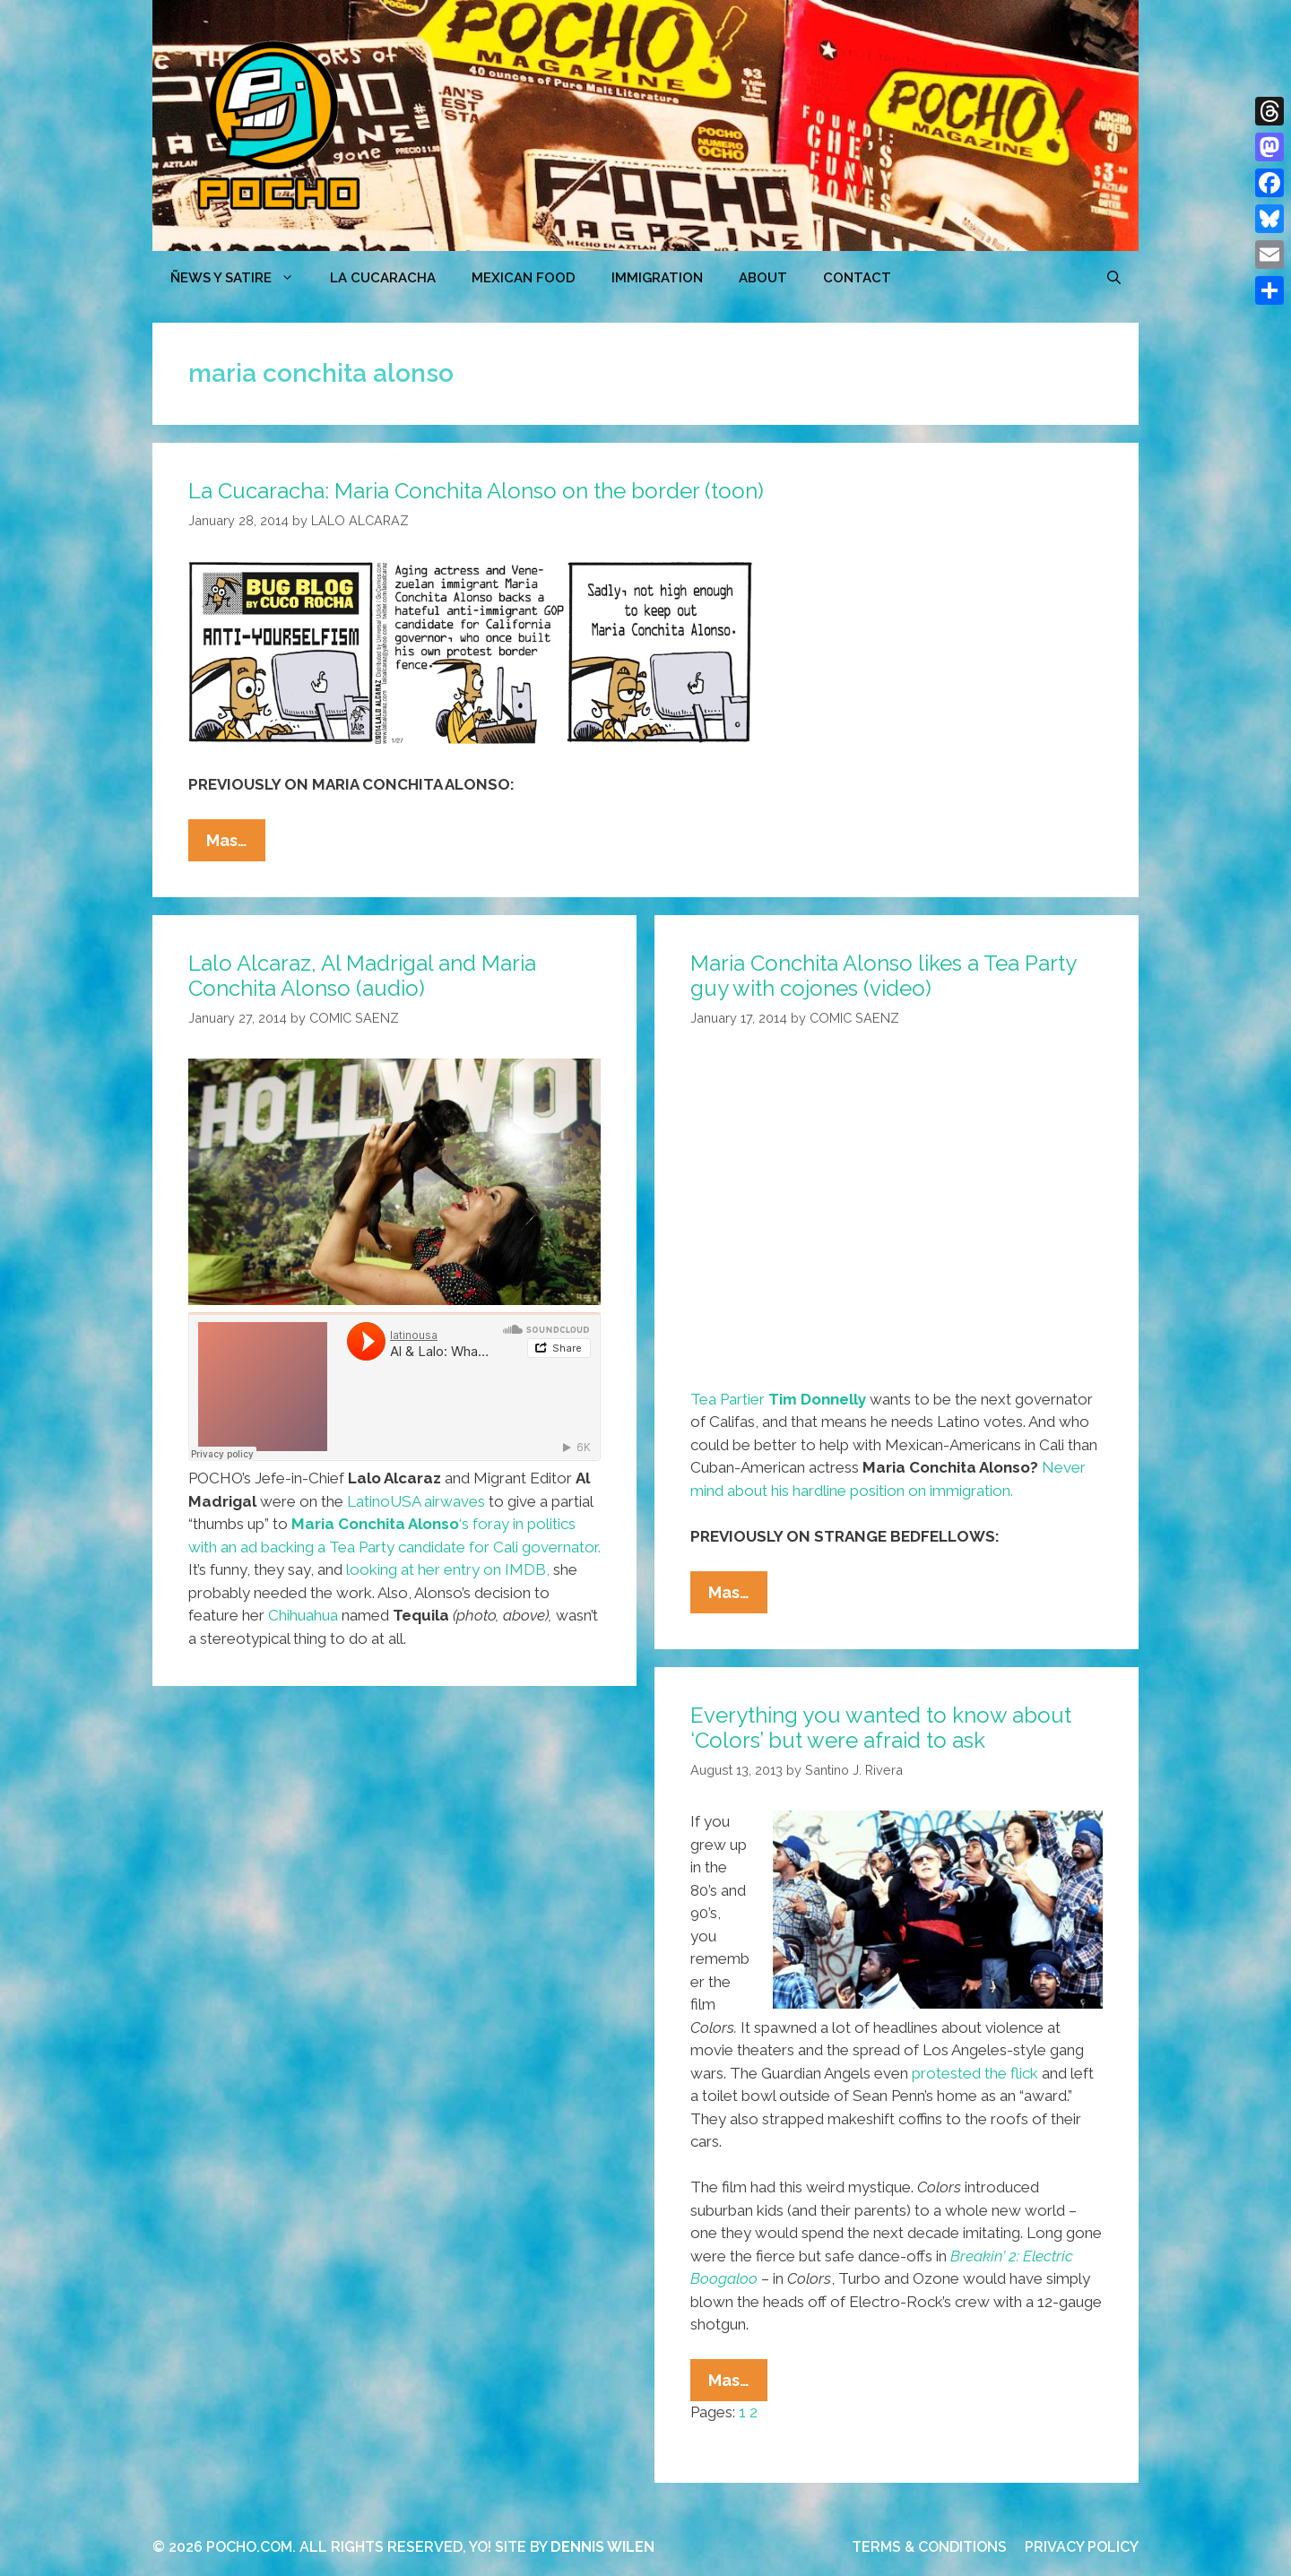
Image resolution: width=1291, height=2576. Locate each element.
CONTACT (857, 278)
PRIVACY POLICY (1082, 2546)
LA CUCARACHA (383, 278)
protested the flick (975, 2073)
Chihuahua (303, 1615)
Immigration (657, 278)
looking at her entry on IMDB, (448, 1569)
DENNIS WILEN (602, 2546)
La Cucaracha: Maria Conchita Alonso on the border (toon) (476, 491)
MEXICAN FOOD (524, 278)
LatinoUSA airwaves (416, 1501)
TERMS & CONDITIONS (929, 2546)
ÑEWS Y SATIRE (241, 278)
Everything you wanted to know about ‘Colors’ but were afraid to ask (880, 1728)
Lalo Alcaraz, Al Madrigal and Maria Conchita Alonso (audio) (362, 976)
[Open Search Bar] (1114, 278)
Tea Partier (778, 1399)
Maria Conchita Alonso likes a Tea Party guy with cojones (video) (883, 976)
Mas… (235, 844)
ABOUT (763, 278)
